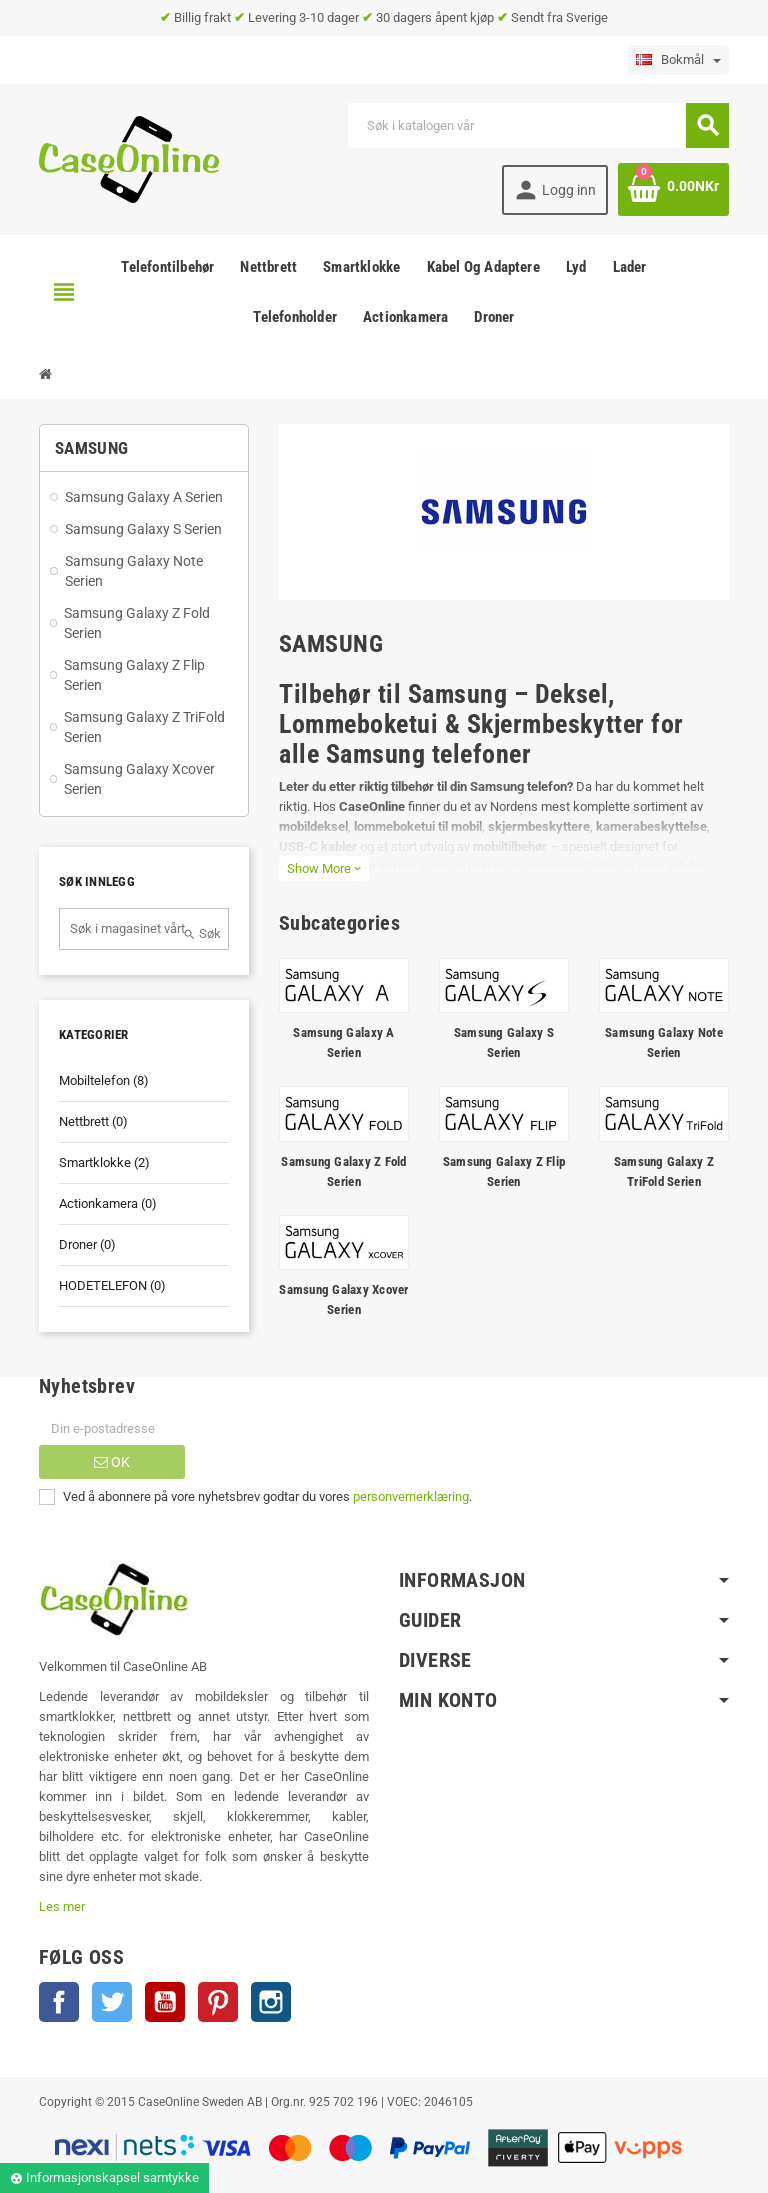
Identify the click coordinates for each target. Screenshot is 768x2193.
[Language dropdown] (678, 60)
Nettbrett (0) (93, 1121)
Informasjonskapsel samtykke (104, 2177)
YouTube (165, 2002)
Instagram (271, 2002)
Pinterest (218, 2002)
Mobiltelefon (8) (104, 1080)
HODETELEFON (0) (112, 1285)
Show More (324, 868)
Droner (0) (87, 1244)
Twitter (112, 2002)
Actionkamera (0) (108, 1203)
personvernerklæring (411, 1496)
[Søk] (538, 125)
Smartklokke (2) (104, 1162)
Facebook (59, 2002)
